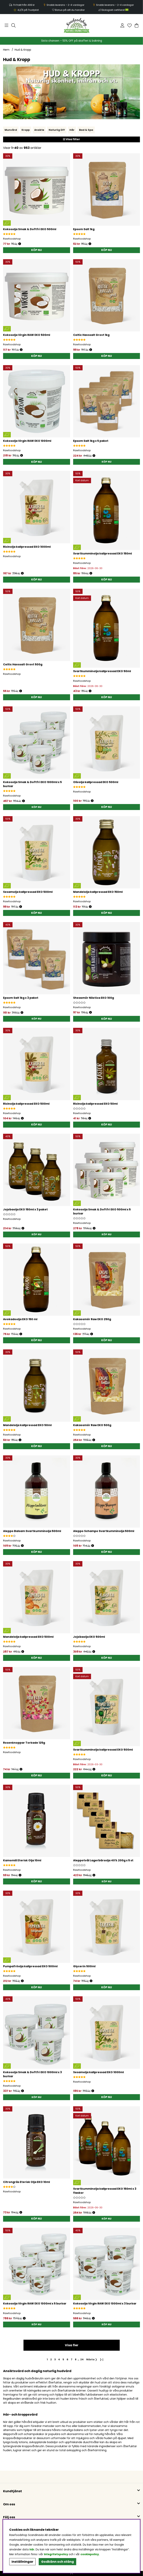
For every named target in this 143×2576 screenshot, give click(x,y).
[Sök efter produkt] (13, 25)
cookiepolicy (89, 2554)
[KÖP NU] (36, 250)
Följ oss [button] (9, 2517)
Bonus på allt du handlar (70, 10)
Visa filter (71, 139)
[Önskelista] (129, 25)
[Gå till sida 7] (71, 2359)
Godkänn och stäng (57, 2561)
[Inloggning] (122, 25)
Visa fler (71, 2345)
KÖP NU (106, 461)
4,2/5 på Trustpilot (28, 10)
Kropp (26, 130)
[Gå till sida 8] (76, 2359)
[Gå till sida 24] (82, 2359)
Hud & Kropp (23, 50)
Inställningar (22, 2561)
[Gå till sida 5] (63, 2359)
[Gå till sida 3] (55, 2359)
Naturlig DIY (57, 130)
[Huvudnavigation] (6, 25)
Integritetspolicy (56, 2554)
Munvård (11, 130)
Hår (71, 130)
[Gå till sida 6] (67, 2359)
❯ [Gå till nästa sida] (91, 2359)
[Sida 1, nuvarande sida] (47, 2359)
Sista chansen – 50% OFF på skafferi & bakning (71, 41)
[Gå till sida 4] (59, 2359)
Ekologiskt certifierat (115, 10)
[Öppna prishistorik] (19, 244)
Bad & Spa (86, 130)
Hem (6, 50)
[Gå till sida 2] (51, 2359)
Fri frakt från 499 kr (24, 5)
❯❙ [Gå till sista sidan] (102, 2359)
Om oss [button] (9, 2504)
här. (32, 2549)
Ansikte (39, 130)
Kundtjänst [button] (12, 2491)
